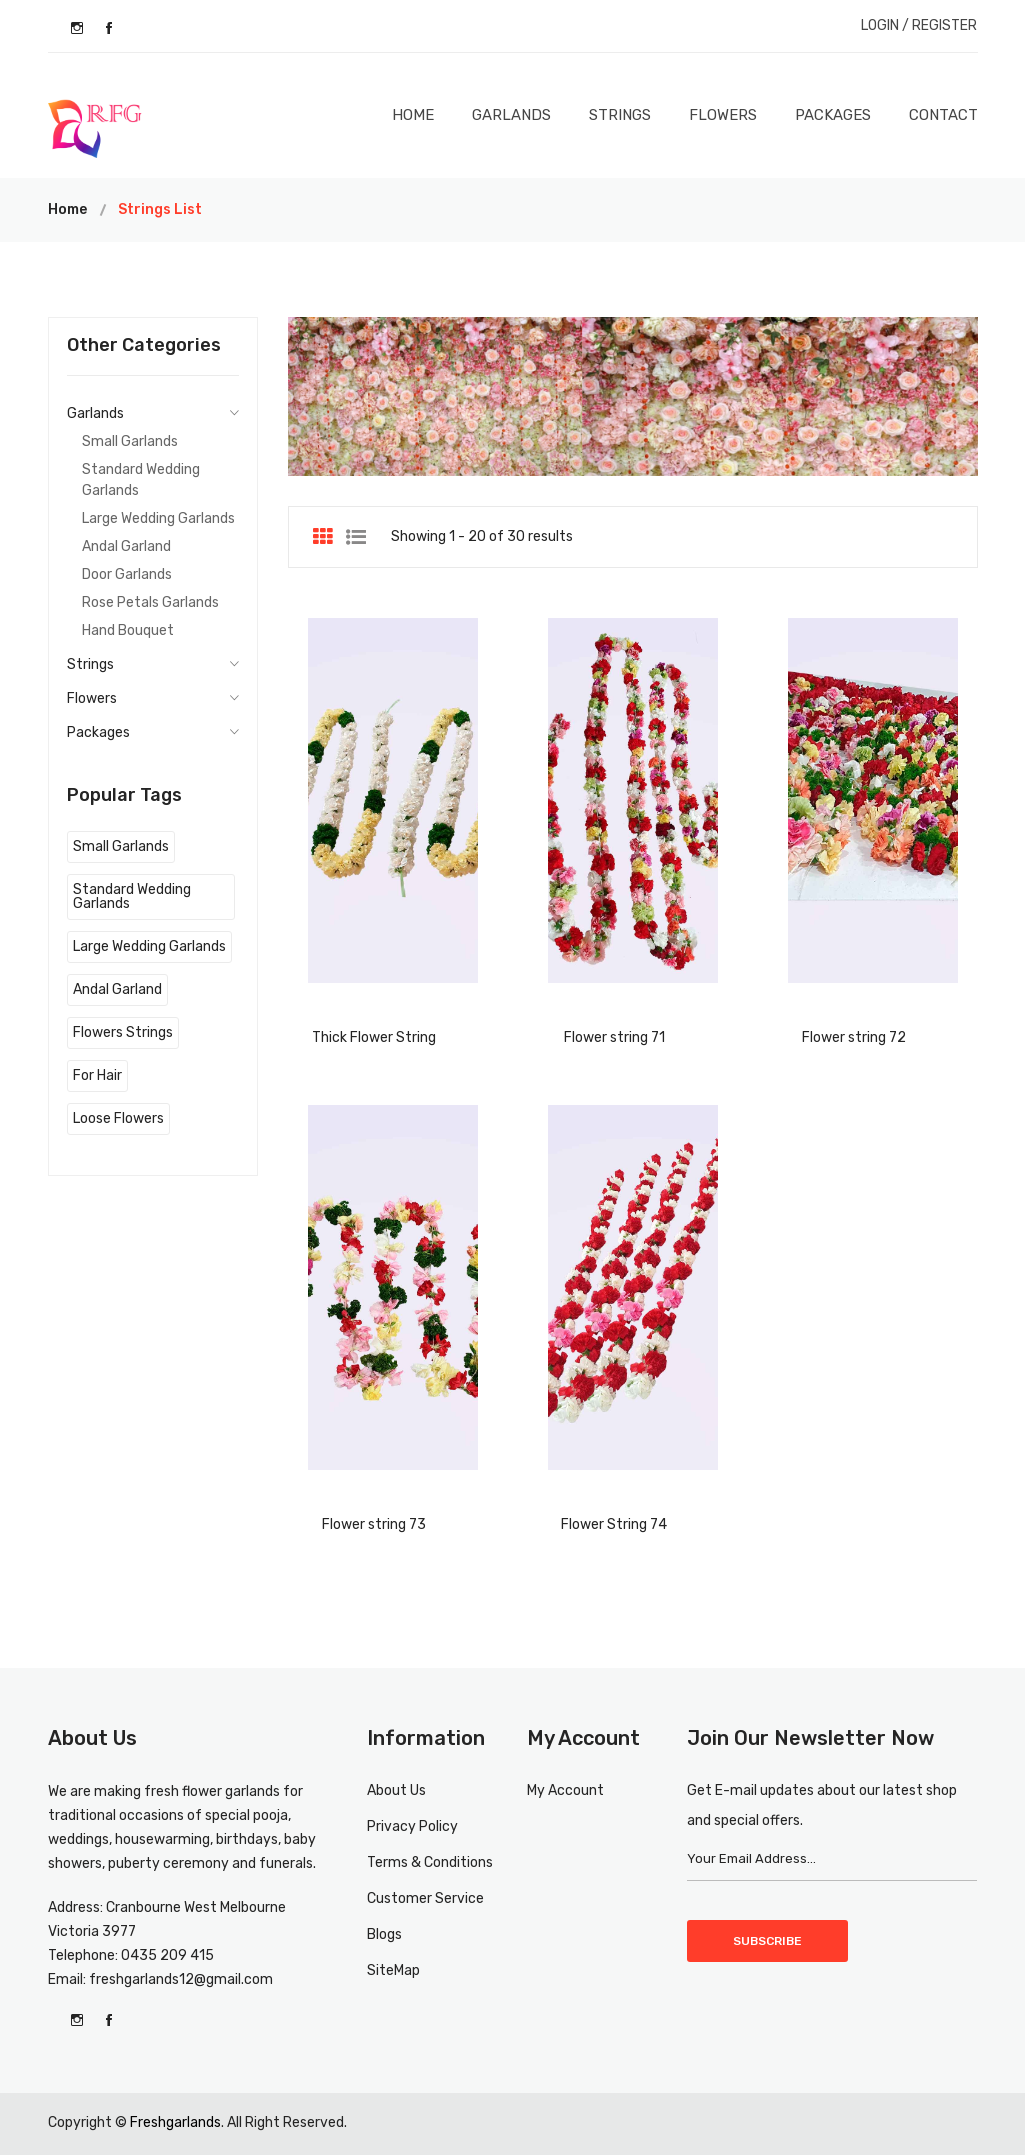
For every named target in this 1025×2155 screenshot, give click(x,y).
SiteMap (393, 1970)
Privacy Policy (412, 1826)
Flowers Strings (123, 1032)
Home (413, 115)
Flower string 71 (614, 1037)
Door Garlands (127, 574)
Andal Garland (126, 546)
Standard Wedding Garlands (141, 480)
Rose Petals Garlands (150, 602)
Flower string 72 (854, 1037)
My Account (565, 1790)
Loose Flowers (118, 1118)
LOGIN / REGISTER (919, 25)
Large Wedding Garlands (158, 518)
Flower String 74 (614, 1524)
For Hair (97, 1075)
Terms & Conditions (430, 1862)
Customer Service (425, 1898)
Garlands (511, 115)
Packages (833, 115)
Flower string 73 (374, 1524)
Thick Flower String (374, 1037)
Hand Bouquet (128, 630)
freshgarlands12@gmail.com (181, 1979)
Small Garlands (130, 441)
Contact (943, 115)
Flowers (723, 115)
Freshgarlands (175, 2122)
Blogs (384, 1934)
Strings (620, 115)
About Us (396, 1790)
